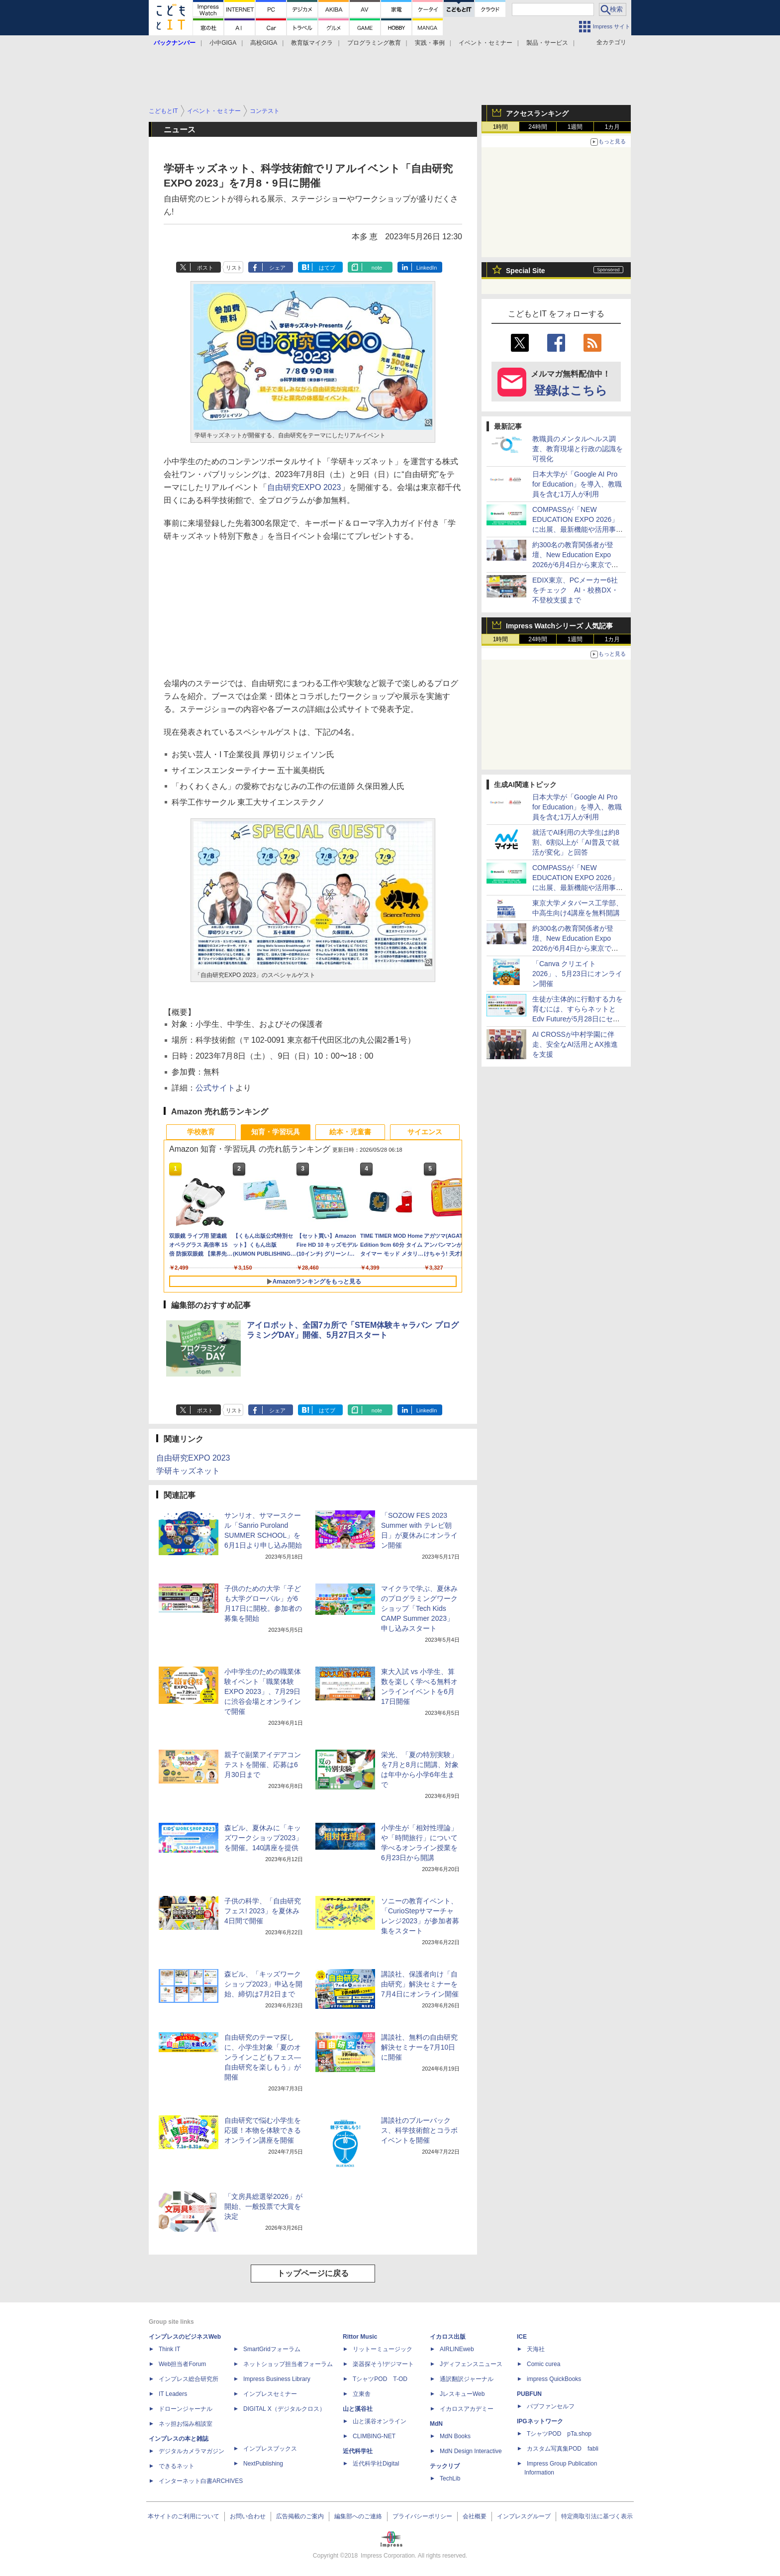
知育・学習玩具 (275, 1132)
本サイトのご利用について (183, 2516)
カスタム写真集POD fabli (562, 2448)
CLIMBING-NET (374, 2436)
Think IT (169, 2349)
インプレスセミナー (270, 2393)
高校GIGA (263, 42)
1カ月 (612, 126)
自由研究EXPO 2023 (304, 487)
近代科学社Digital (376, 2463)
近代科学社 (358, 2451)
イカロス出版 (448, 2336)
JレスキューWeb (462, 2393)
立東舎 (362, 2393)
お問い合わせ (248, 2516)
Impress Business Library (276, 2379)
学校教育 (201, 1132)
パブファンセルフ (551, 2406)
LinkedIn (426, 268)
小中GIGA (222, 42)
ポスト (205, 268)
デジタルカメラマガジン (191, 2451)
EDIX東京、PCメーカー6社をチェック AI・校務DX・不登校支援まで (575, 590)
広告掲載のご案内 (300, 2516)
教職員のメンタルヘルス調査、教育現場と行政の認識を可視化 (577, 449)
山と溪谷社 (358, 2408)
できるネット (177, 2466)
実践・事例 (430, 42)
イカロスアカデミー (466, 2408)
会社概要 (475, 2516)
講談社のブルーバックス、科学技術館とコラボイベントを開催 (419, 2130)
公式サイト (215, 1088)
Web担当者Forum (182, 2364)
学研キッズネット (188, 1471)
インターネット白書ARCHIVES (201, 2480)
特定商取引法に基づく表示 (597, 2516)
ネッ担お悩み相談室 (185, 2423)
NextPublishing (263, 2463)
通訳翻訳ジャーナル (466, 2379)
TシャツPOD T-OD (380, 2379)
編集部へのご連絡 (358, 2516)
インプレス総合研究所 (188, 2379)
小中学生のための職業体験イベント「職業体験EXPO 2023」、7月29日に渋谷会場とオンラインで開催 (262, 1691)
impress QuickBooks (554, 2379)
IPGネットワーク (540, 2421)
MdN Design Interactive (471, 2451)
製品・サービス (547, 42)
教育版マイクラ (312, 42)
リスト (234, 268)
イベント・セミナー (485, 42)
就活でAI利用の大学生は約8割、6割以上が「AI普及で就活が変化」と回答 (575, 842)
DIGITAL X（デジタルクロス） (284, 2408)
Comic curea (543, 2364)
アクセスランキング (537, 113)
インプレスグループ (524, 2516)
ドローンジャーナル (185, 2408)
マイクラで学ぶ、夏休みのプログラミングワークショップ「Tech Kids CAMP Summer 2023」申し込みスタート (419, 1608)
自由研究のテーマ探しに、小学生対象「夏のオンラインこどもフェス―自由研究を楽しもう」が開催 (262, 2057)
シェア (277, 268)
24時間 (537, 126)
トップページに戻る (313, 2273)
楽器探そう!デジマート (383, 2364)
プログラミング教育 (374, 42)
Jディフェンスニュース (471, 2364)
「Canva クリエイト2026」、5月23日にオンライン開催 (577, 974)
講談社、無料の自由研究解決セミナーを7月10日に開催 (419, 2047)
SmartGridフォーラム (271, 2349)
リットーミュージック (382, 2349)
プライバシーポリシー (422, 2516)
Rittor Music (360, 2336)
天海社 (536, 2349)
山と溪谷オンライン (379, 2421)
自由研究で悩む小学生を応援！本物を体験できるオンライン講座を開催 (262, 2130)
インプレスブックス (270, 2448)
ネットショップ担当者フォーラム (288, 2364)
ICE (522, 2336)
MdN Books (455, 2436)
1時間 (500, 126)
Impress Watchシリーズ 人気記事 (559, 626)
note (377, 268)
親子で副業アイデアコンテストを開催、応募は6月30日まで (262, 1765)
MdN (436, 2423)
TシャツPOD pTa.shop (559, 2433)
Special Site (525, 271)
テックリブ (445, 2466)
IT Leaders (173, 2393)
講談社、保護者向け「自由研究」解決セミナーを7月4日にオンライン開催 (420, 1984)
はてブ (327, 268)
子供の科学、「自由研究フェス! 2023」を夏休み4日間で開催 (262, 1911)
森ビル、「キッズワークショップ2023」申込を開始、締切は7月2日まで (263, 1984)
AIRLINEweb (457, 2349)
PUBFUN (529, 2393)
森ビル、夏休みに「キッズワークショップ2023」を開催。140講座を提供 (263, 1838)
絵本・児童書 (350, 1132)
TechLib (450, 2478)
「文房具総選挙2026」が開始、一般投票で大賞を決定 (263, 2206)
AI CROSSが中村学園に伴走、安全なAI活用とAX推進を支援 (575, 1044)
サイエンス (424, 1132)
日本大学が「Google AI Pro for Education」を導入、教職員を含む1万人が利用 (577, 484)
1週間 (575, 126)
